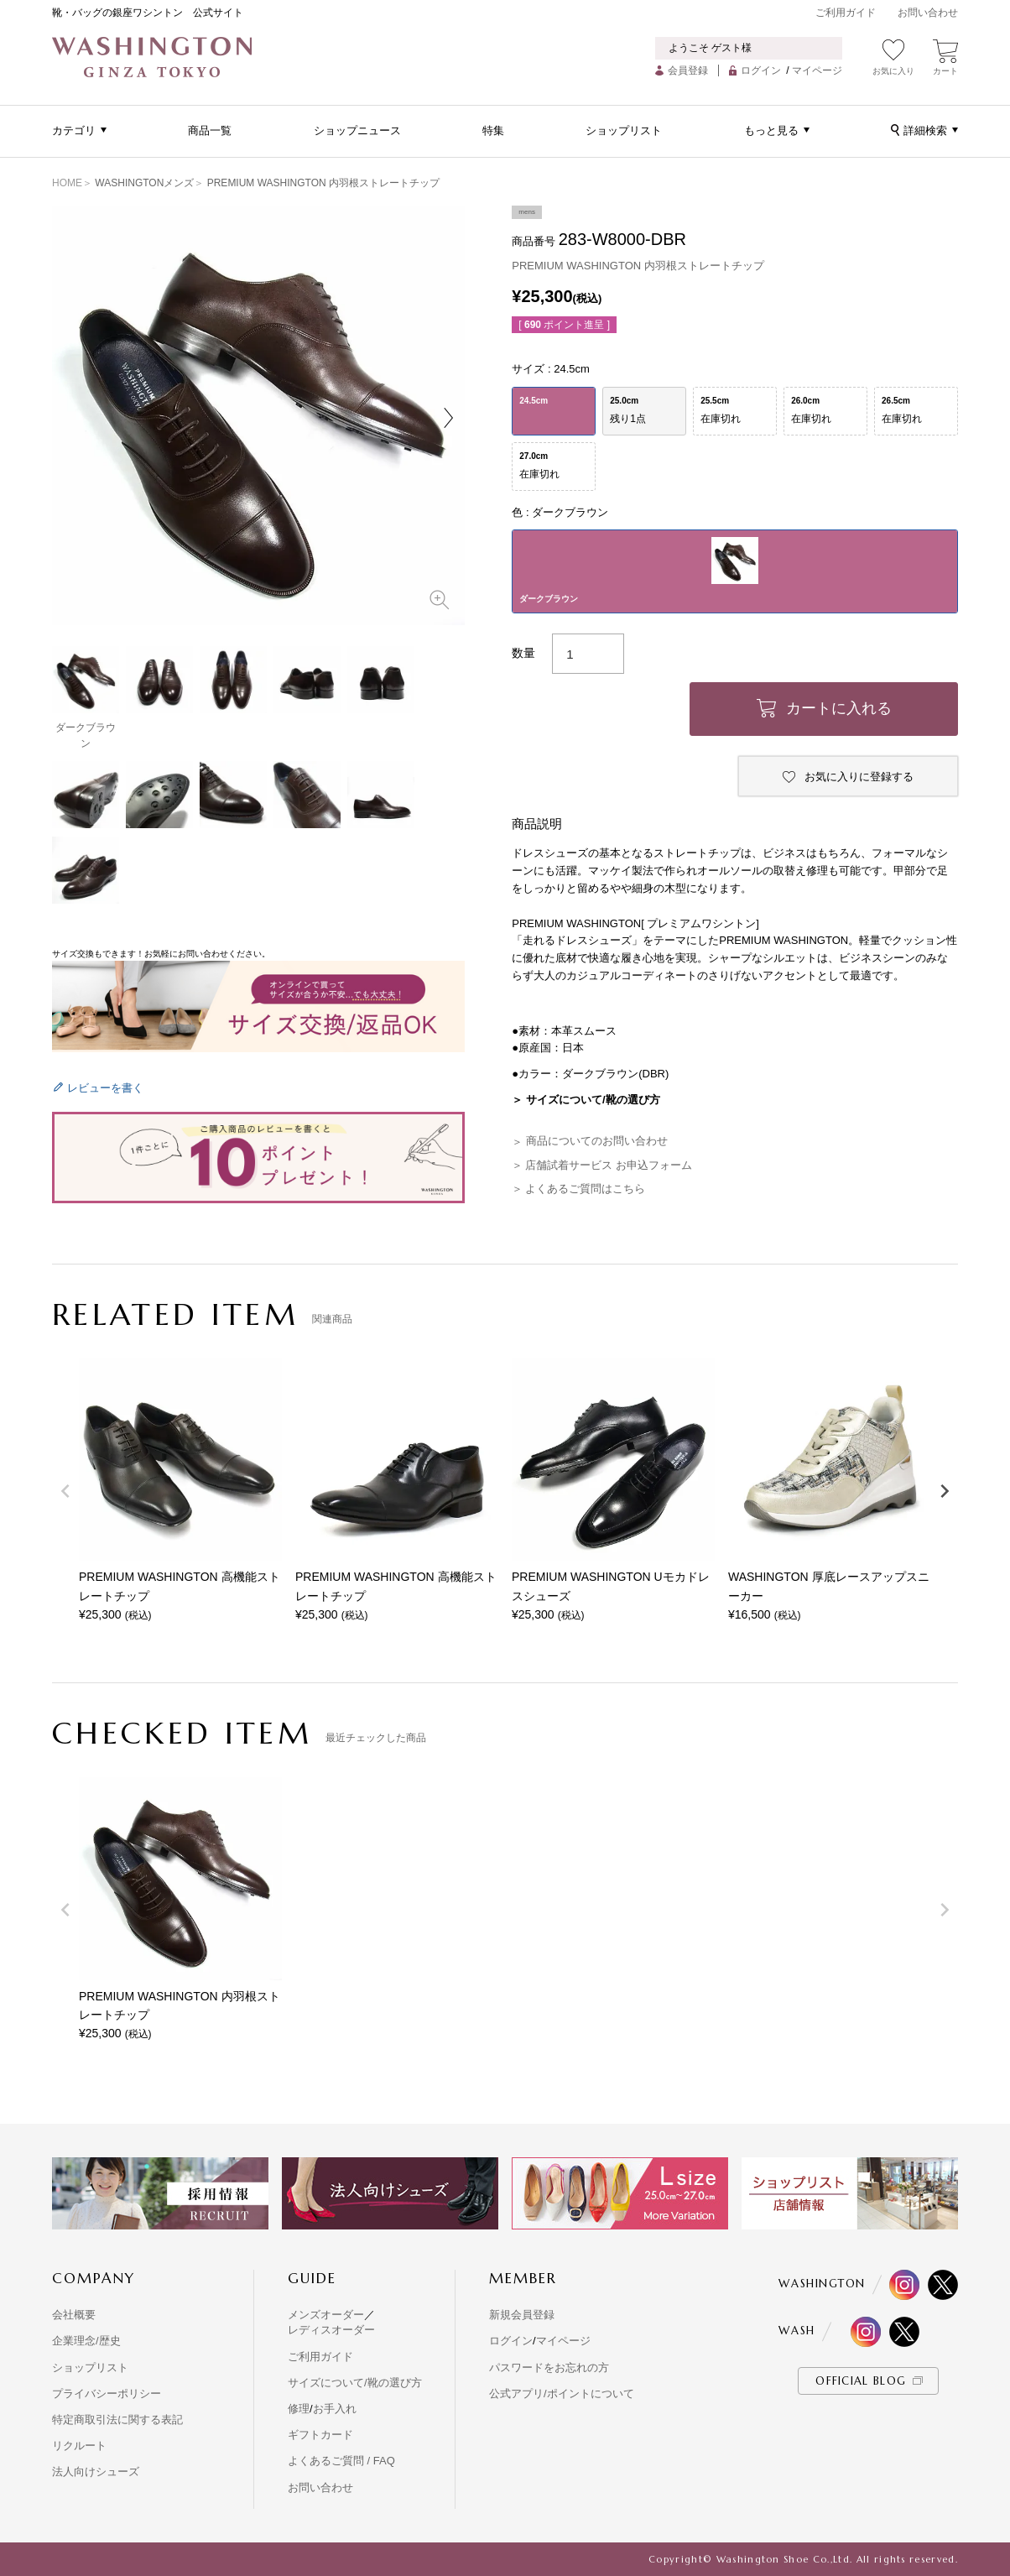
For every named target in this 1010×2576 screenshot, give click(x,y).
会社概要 (74, 2314)
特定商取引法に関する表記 (117, 2419)
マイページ (817, 70)
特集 (493, 130)
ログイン (761, 70)
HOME (67, 183)
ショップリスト (624, 130)
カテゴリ (74, 130)
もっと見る (771, 130)
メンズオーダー (326, 2314)
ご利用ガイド (845, 12)
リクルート (79, 2445)
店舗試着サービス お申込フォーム (608, 1165)
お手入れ (335, 2408)
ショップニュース (357, 130)
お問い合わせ (928, 12)
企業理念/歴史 (86, 2340)
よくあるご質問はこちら (585, 1188)
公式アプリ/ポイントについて (561, 2393)
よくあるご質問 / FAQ (341, 2460)
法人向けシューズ (95, 2471)
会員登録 (688, 70)
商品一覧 (210, 130)
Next (448, 417)
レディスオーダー (331, 2329)
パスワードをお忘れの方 (549, 2367)
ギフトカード (320, 2434)
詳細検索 (925, 130)
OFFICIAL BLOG (860, 2381)
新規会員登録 (521, 2314)
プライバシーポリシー (106, 2393)
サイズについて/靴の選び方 (355, 2382)
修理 (299, 2408)
